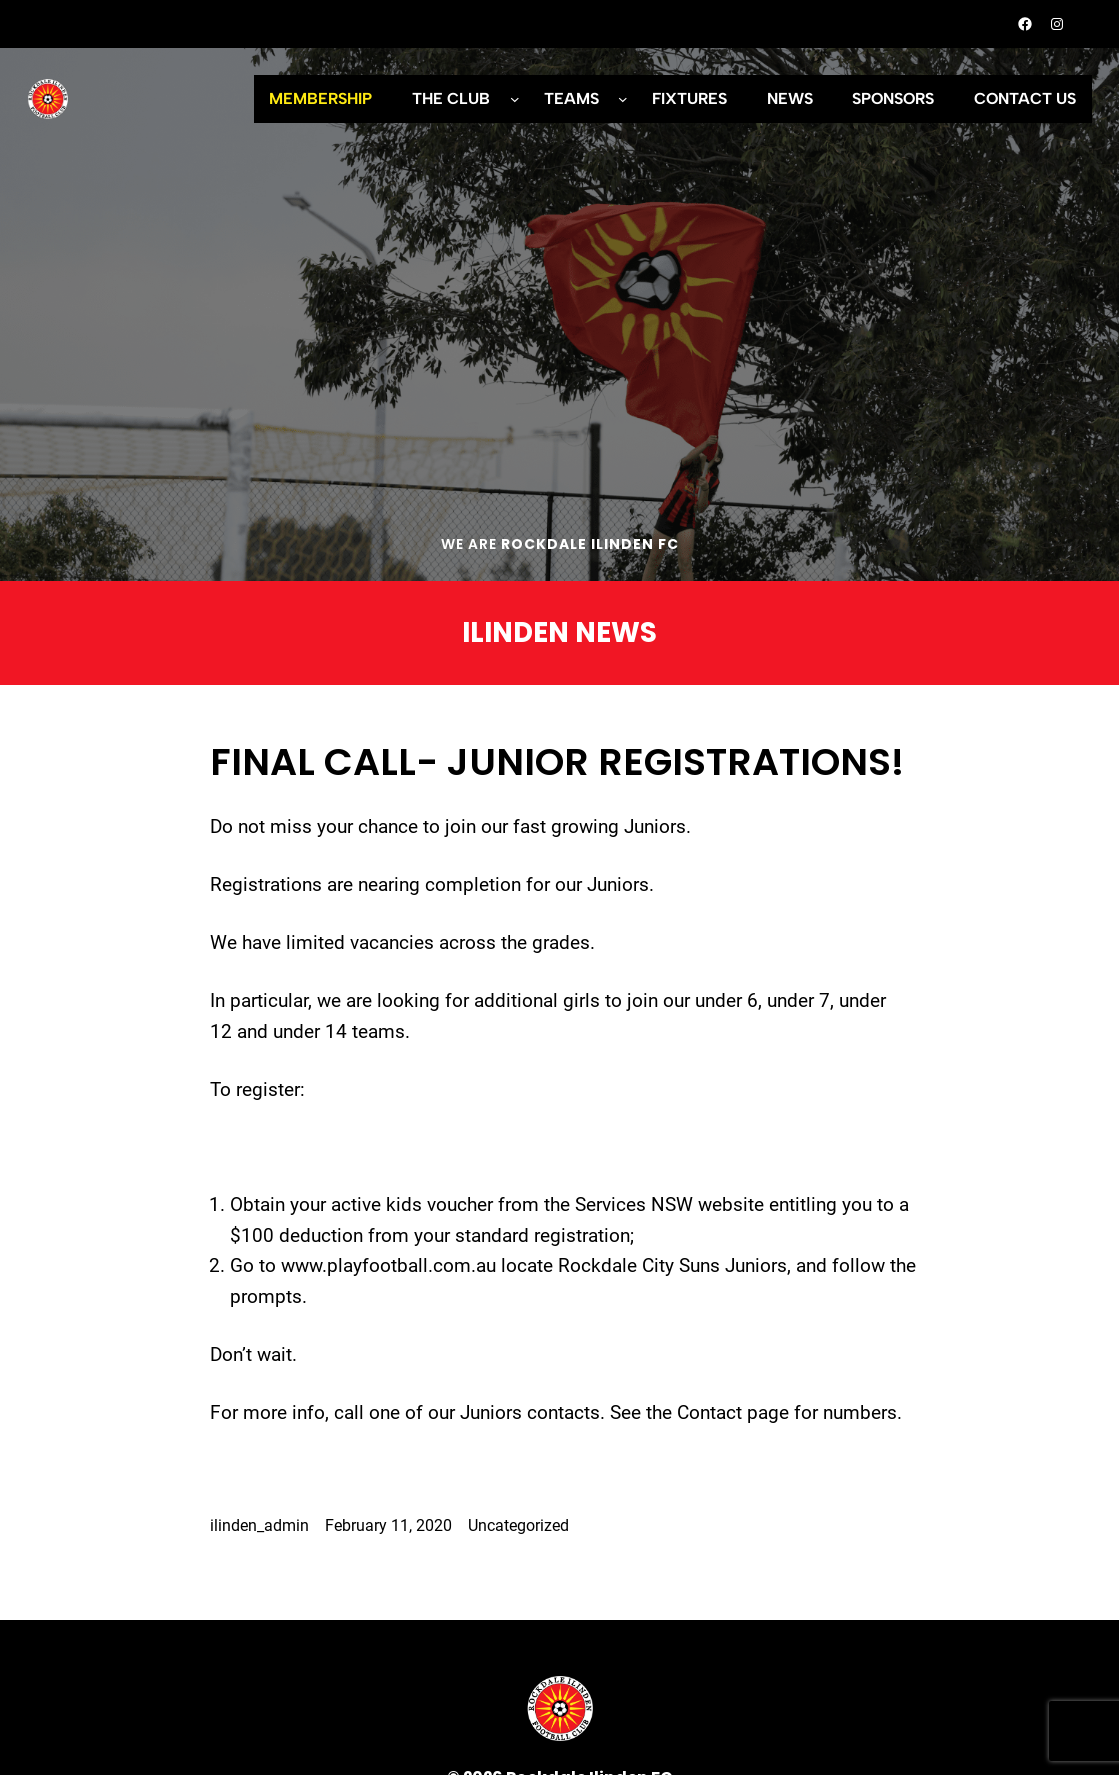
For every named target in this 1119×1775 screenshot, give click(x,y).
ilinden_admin (259, 1525)
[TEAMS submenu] (623, 99)
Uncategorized (518, 1525)
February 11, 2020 (388, 1525)
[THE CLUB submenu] (515, 99)
